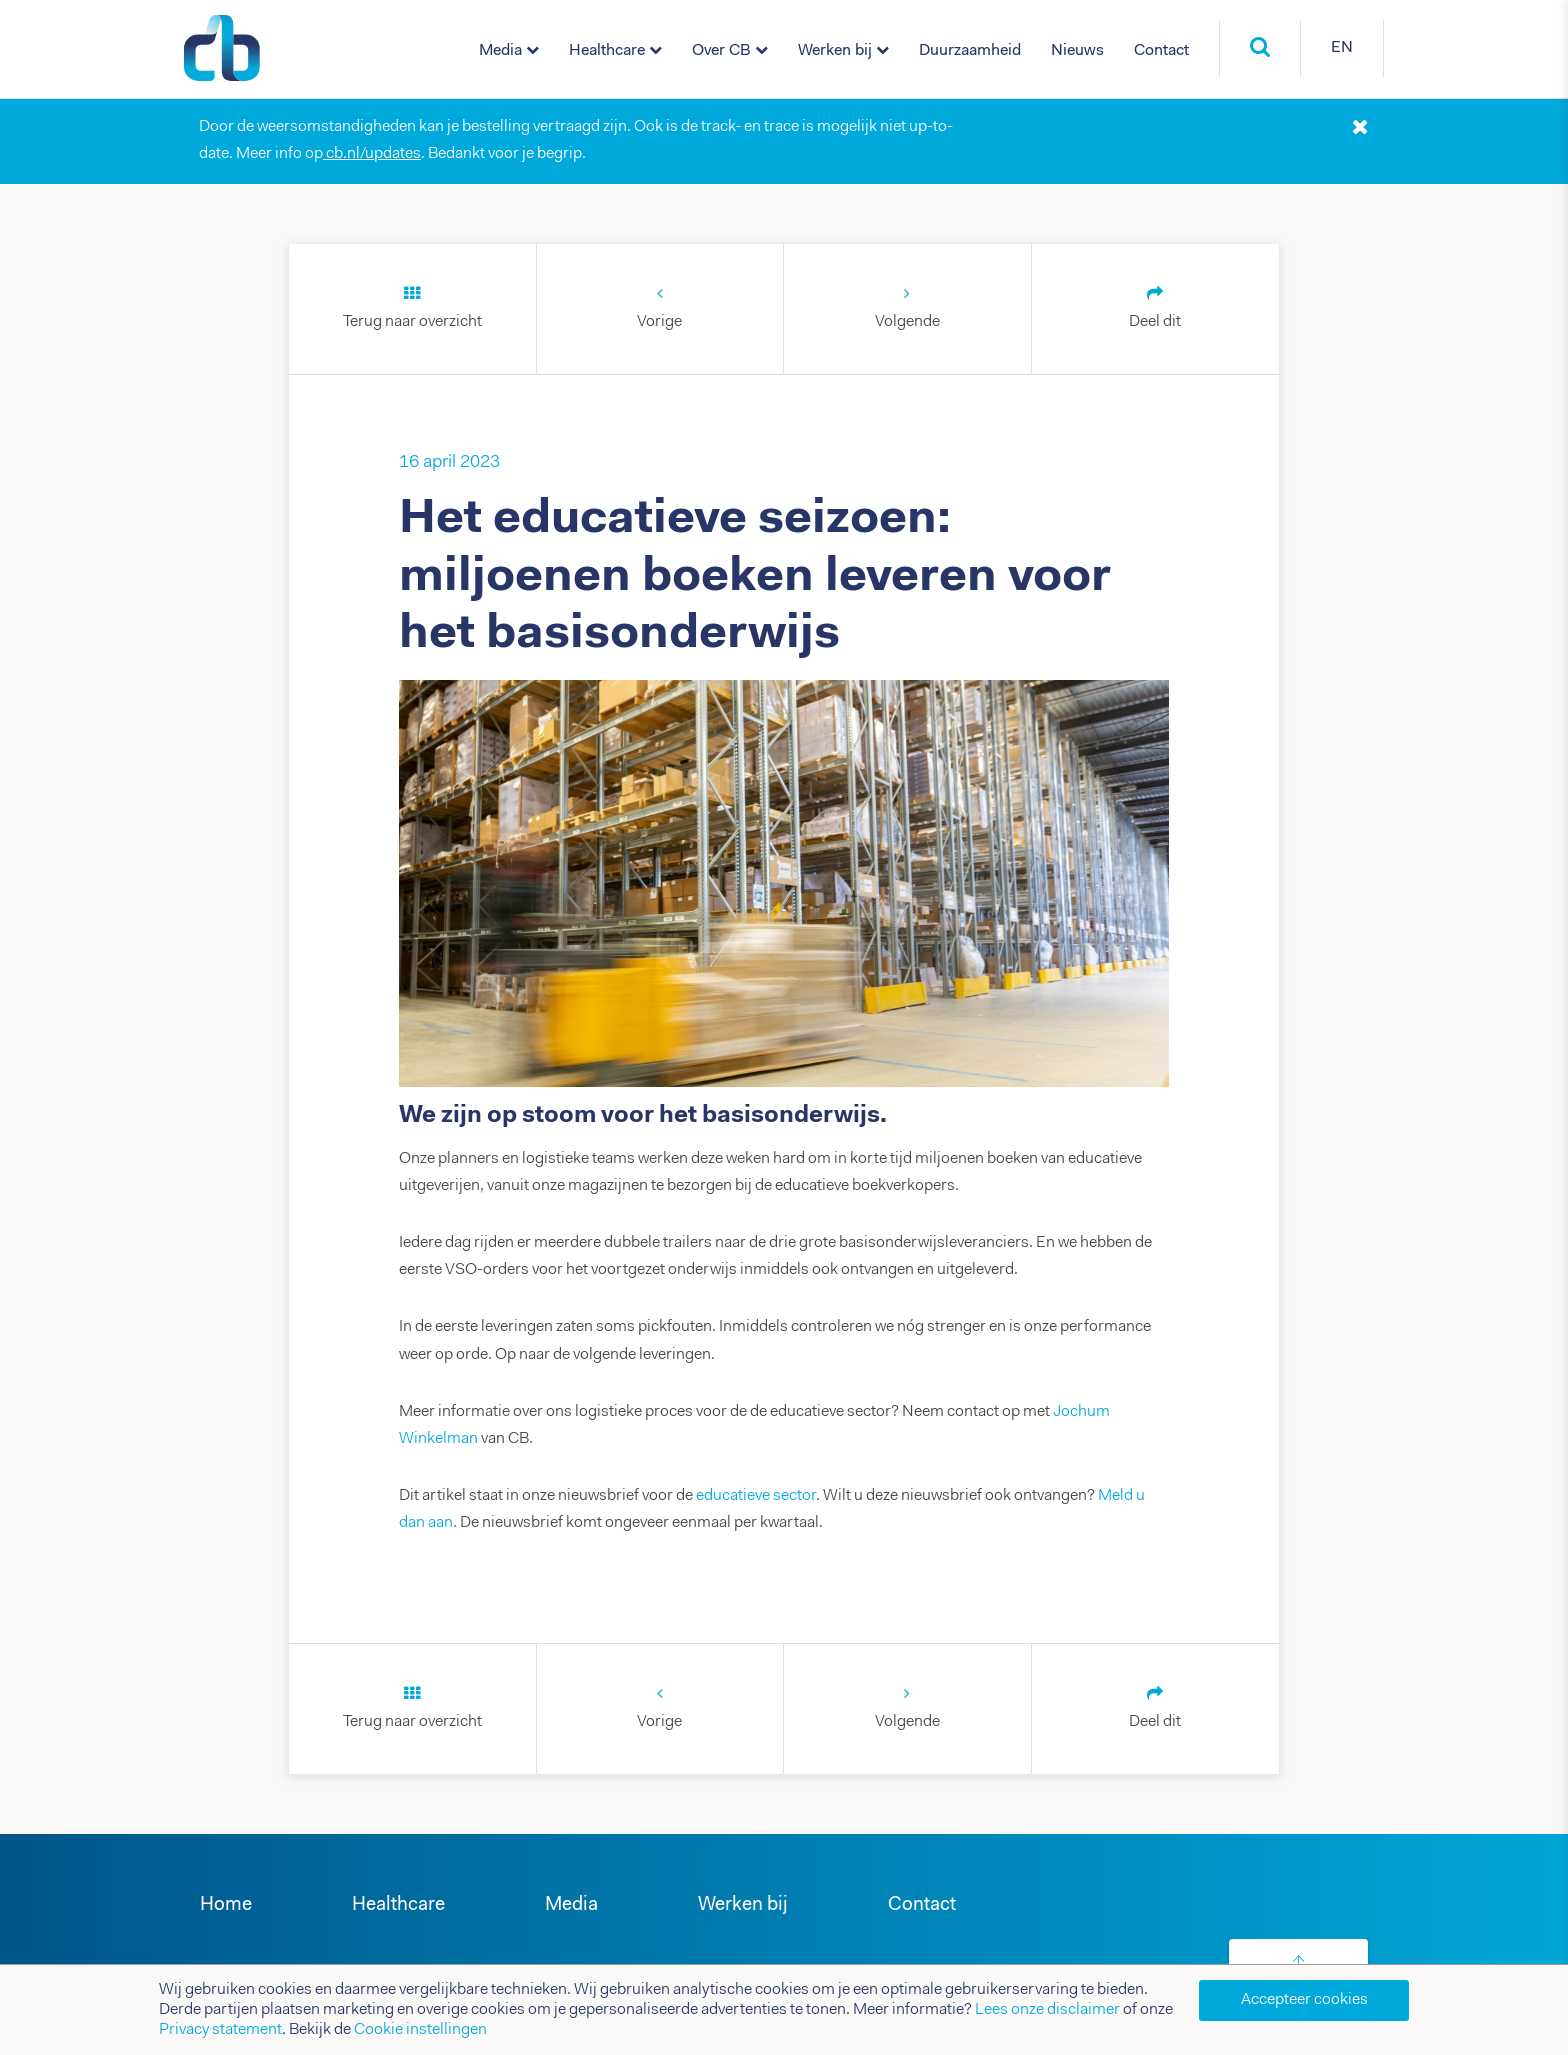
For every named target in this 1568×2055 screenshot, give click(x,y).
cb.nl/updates (372, 154)
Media (500, 51)
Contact (1161, 51)
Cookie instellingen (420, 2030)
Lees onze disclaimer (1047, 2010)
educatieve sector (756, 1496)
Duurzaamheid (970, 51)
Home (226, 1905)
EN (1342, 48)
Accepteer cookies (1304, 2000)
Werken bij (835, 51)
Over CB (721, 51)
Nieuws (1077, 51)
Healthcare (607, 51)
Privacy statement (220, 2030)
